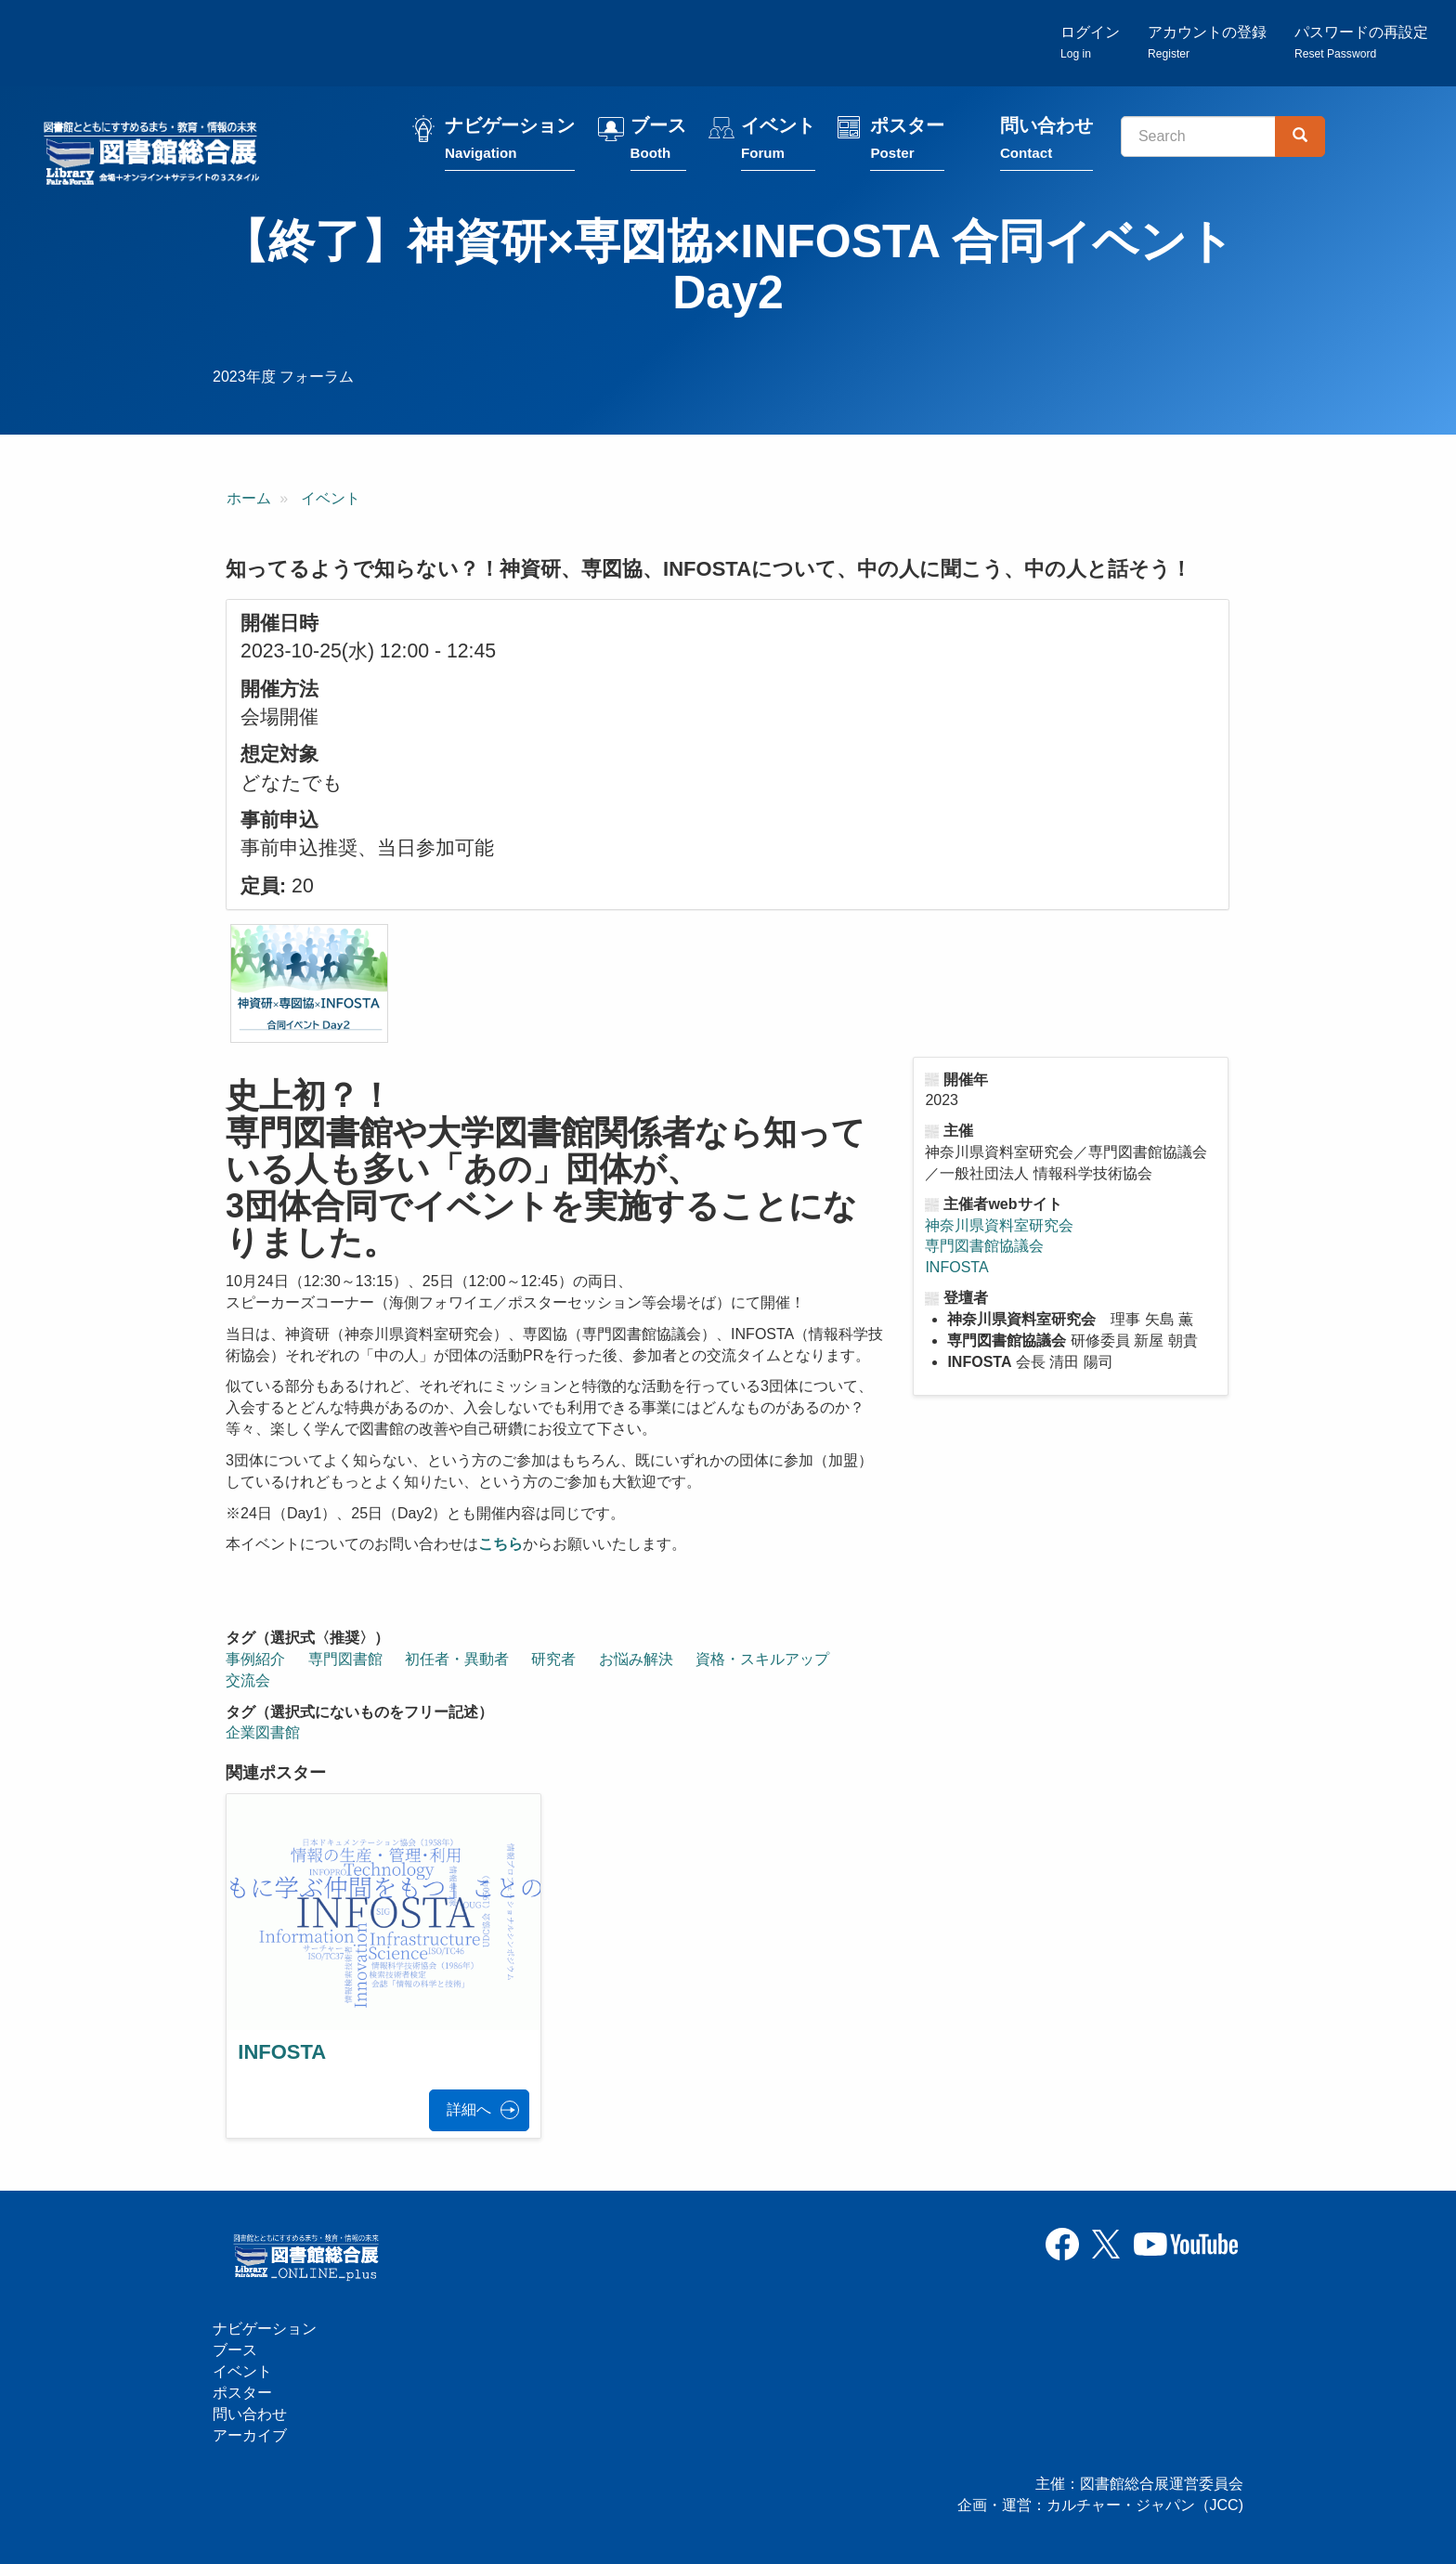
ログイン (1090, 42)
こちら (500, 1544)
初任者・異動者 (457, 1659)
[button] (309, 983)
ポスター (907, 141)
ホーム (249, 498)
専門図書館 (345, 1659)
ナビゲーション (510, 141)
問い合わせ (1046, 141)
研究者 (553, 1659)
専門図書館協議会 (984, 1246)
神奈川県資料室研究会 (999, 1225)
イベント (778, 141)
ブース (658, 141)
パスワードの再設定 (1361, 42)
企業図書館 (263, 1732)
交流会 (248, 1680)
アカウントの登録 (1207, 42)
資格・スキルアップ (762, 1659)
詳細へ (469, 2109)
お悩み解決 (636, 1659)
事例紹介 (255, 1659)
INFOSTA (956, 1267)
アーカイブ (250, 2435)
